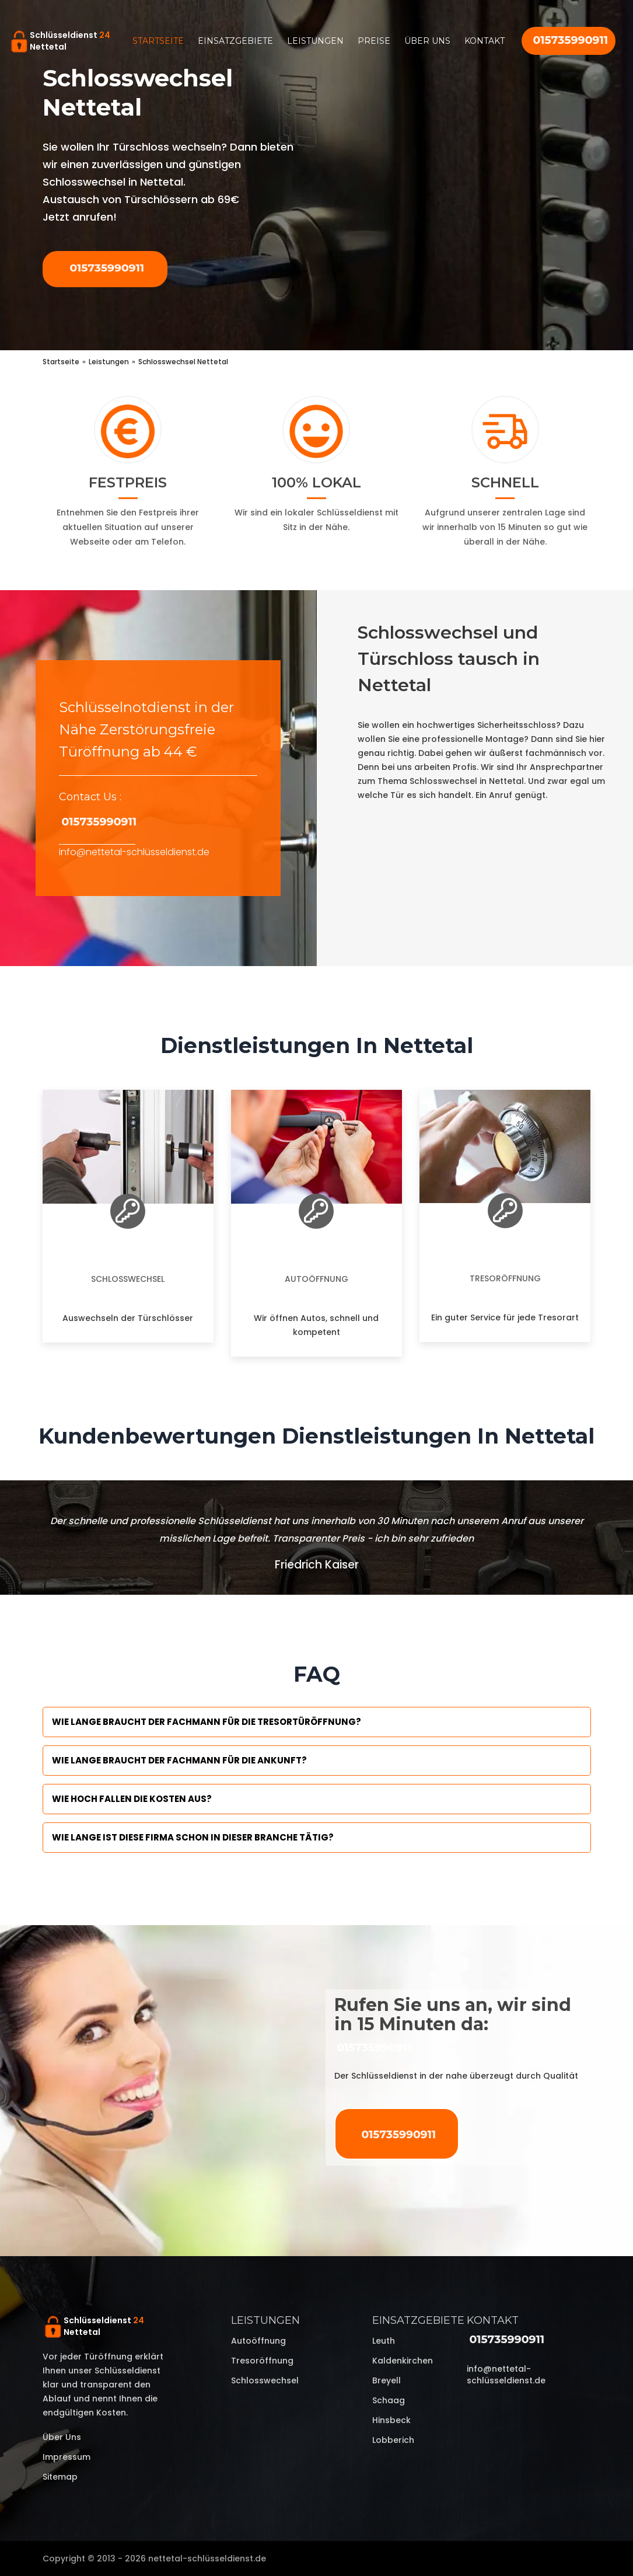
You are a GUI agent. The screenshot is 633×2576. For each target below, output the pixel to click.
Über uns (427, 41)
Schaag (388, 2400)
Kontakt (484, 41)
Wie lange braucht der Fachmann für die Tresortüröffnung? (206, 1722)
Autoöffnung (316, 1279)
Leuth (383, 2341)
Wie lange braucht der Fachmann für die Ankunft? (179, 1760)
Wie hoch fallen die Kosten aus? (132, 1799)
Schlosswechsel (128, 1279)
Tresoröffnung (505, 1278)
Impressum (66, 2457)
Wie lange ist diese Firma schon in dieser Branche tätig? (193, 1837)
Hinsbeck (391, 2420)
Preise (374, 41)
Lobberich (393, 2440)
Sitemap (60, 2477)
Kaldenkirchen (402, 2360)
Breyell (386, 2380)
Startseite (158, 41)
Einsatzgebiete (235, 41)
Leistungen (315, 41)
